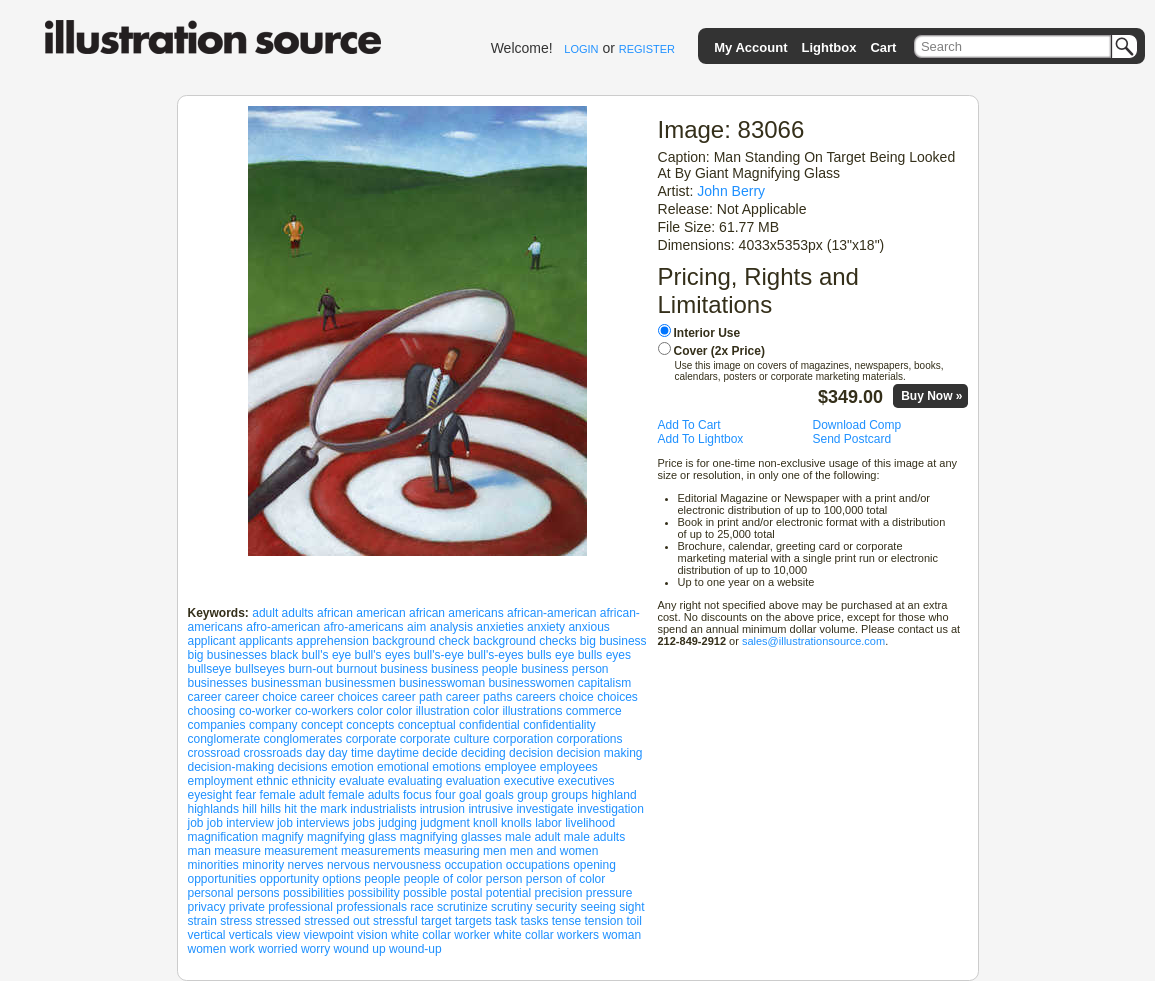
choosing (212, 711)
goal (470, 795)
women (207, 949)
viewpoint (329, 935)
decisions (303, 767)
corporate (371, 739)
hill (249, 809)
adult (265, 613)
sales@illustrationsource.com (813, 641)
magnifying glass (351, 837)
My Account (750, 47)
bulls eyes (604, 655)
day (315, 753)
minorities (213, 865)
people (382, 879)
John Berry (731, 191)
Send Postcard (852, 439)
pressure (609, 893)
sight (631, 907)
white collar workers (546, 935)
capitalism (604, 683)
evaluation (473, 781)
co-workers (324, 711)
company (273, 725)
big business (613, 641)
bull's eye (327, 655)
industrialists (383, 809)
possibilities (313, 893)
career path (412, 697)
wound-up (415, 949)
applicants (266, 641)
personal (211, 893)
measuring (452, 851)
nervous (348, 865)
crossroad (214, 753)
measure (237, 851)
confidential (489, 725)
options (341, 879)
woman (621, 935)
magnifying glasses (451, 837)
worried (277, 949)
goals (499, 795)
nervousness (407, 865)
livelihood (590, 823)
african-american (551, 613)
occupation (473, 865)
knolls (516, 823)
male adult (532, 837)
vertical (207, 935)
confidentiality (559, 725)
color (370, 711)
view (288, 935)
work (242, 949)
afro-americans (364, 627)
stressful (395, 921)
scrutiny (511, 907)
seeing (597, 907)
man (199, 851)
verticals (251, 935)
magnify (283, 837)
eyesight (210, 795)
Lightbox (828, 47)
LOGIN (581, 49)
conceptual (427, 725)
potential (508, 893)
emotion (352, 767)
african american (361, 613)
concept (322, 725)
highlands (213, 809)
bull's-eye (439, 655)
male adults (594, 837)
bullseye (210, 669)
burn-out (310, 669)
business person (564, 669)
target (436, 921)
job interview (240, 823)
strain (202, 921)
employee (510, 767)
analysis (451, 627)
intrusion (442, 809)
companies (217, 725)
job (196, 823)
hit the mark (315, 809)
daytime (398, 753)
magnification (223, 837)
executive (529, 781)
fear (246, 795)
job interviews (313, 823)
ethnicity (314, 781)
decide (439, 753)
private (247, 907)
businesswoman (442, 683)
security (556, 907)
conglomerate (224, 739)
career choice (261, 697)
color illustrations (517, 711)
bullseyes (260, 669)
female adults (363, 795)
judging (397, 823)
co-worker (265, 711)
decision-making (231, 767)
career (205, 697)
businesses (218, 683)
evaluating (415, 781)
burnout (356, 669)
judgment (444, 823)
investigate (544, 809)
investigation (610, 809)
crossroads (273, 753)
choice (576, 697)
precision (558, 893)
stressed (278, 921)
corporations (589, 739)
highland (613, 795)
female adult (292, 795)
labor (548, 823)
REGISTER (647, 49)
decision (531, 753)
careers (536, 697)
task (506, 921)
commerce (594, 711)
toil (634, 921)
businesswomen (531, 683)
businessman (286, 683)
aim (416, 627)
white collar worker (440, 935)
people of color (443, 879)
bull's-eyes (495, 655)
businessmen (360, 683)
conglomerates (303, 739)
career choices (339, 697)
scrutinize (462, 907)
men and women (554, 851)
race (421, 907)
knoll (485, 823)
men (494, 851)
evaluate (361, 781)
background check (420, 641)
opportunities (222, 879)
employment (220, 781)
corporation (523, 739)
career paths (479, 697)
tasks (534, 921)
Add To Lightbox (701, 439)
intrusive (490, 809)
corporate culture (445, 739)
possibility (374, 893)
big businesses (227, 655)
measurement (300, 851)
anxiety (546, 627)
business (403, 669)
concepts (370, 725)
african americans (456, 613)
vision (372, 935)
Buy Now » (931, 396)
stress (236, 921)
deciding (483, 753)
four (445, 795)
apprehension (332, 641)
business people (474, 669)
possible (425, 893)
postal (466, 893)
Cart (883, 47)
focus (417, 795)
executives (586, 781)
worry (315, 949)
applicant (212, 641)
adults (298, 613)
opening (594, 865)
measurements (380, 851)
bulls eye (550, 655)
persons (258, 893)
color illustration (427, 711)
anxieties (499, 627)
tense (566, 921)
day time (350, 753)
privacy (207, 907)
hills (270, 809)
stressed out (336, 921)
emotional (403, 767)
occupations (538, 865)
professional (300, 907)
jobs (364, 823)
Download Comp (857, 425)
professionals (371, 907)
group (532, 795)
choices (617, 697)
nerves (306, 865)
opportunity (289, 879)
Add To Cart (689, 425)
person (504, 879)
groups (569, 795)
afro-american (283, 627)
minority (263, 865)
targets (473, 921)
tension (603, 921)
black (284, 655)
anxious (588, 627)
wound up (360, 949)
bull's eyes (383, 655)
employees (569, 767)
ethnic (272, 781)
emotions (456, 767)
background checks (524, 641)
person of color (565, 879)
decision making (599, 753)
